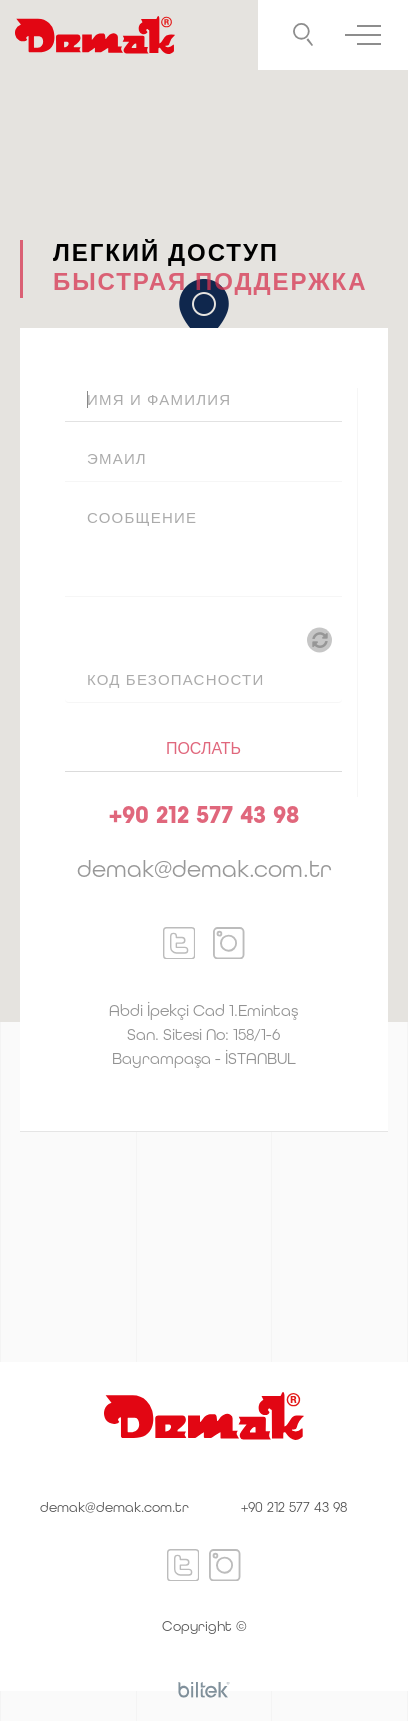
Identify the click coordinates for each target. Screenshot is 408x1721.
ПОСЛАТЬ (203, 748)
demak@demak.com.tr (114, 1507)
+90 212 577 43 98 (294, 1507)
